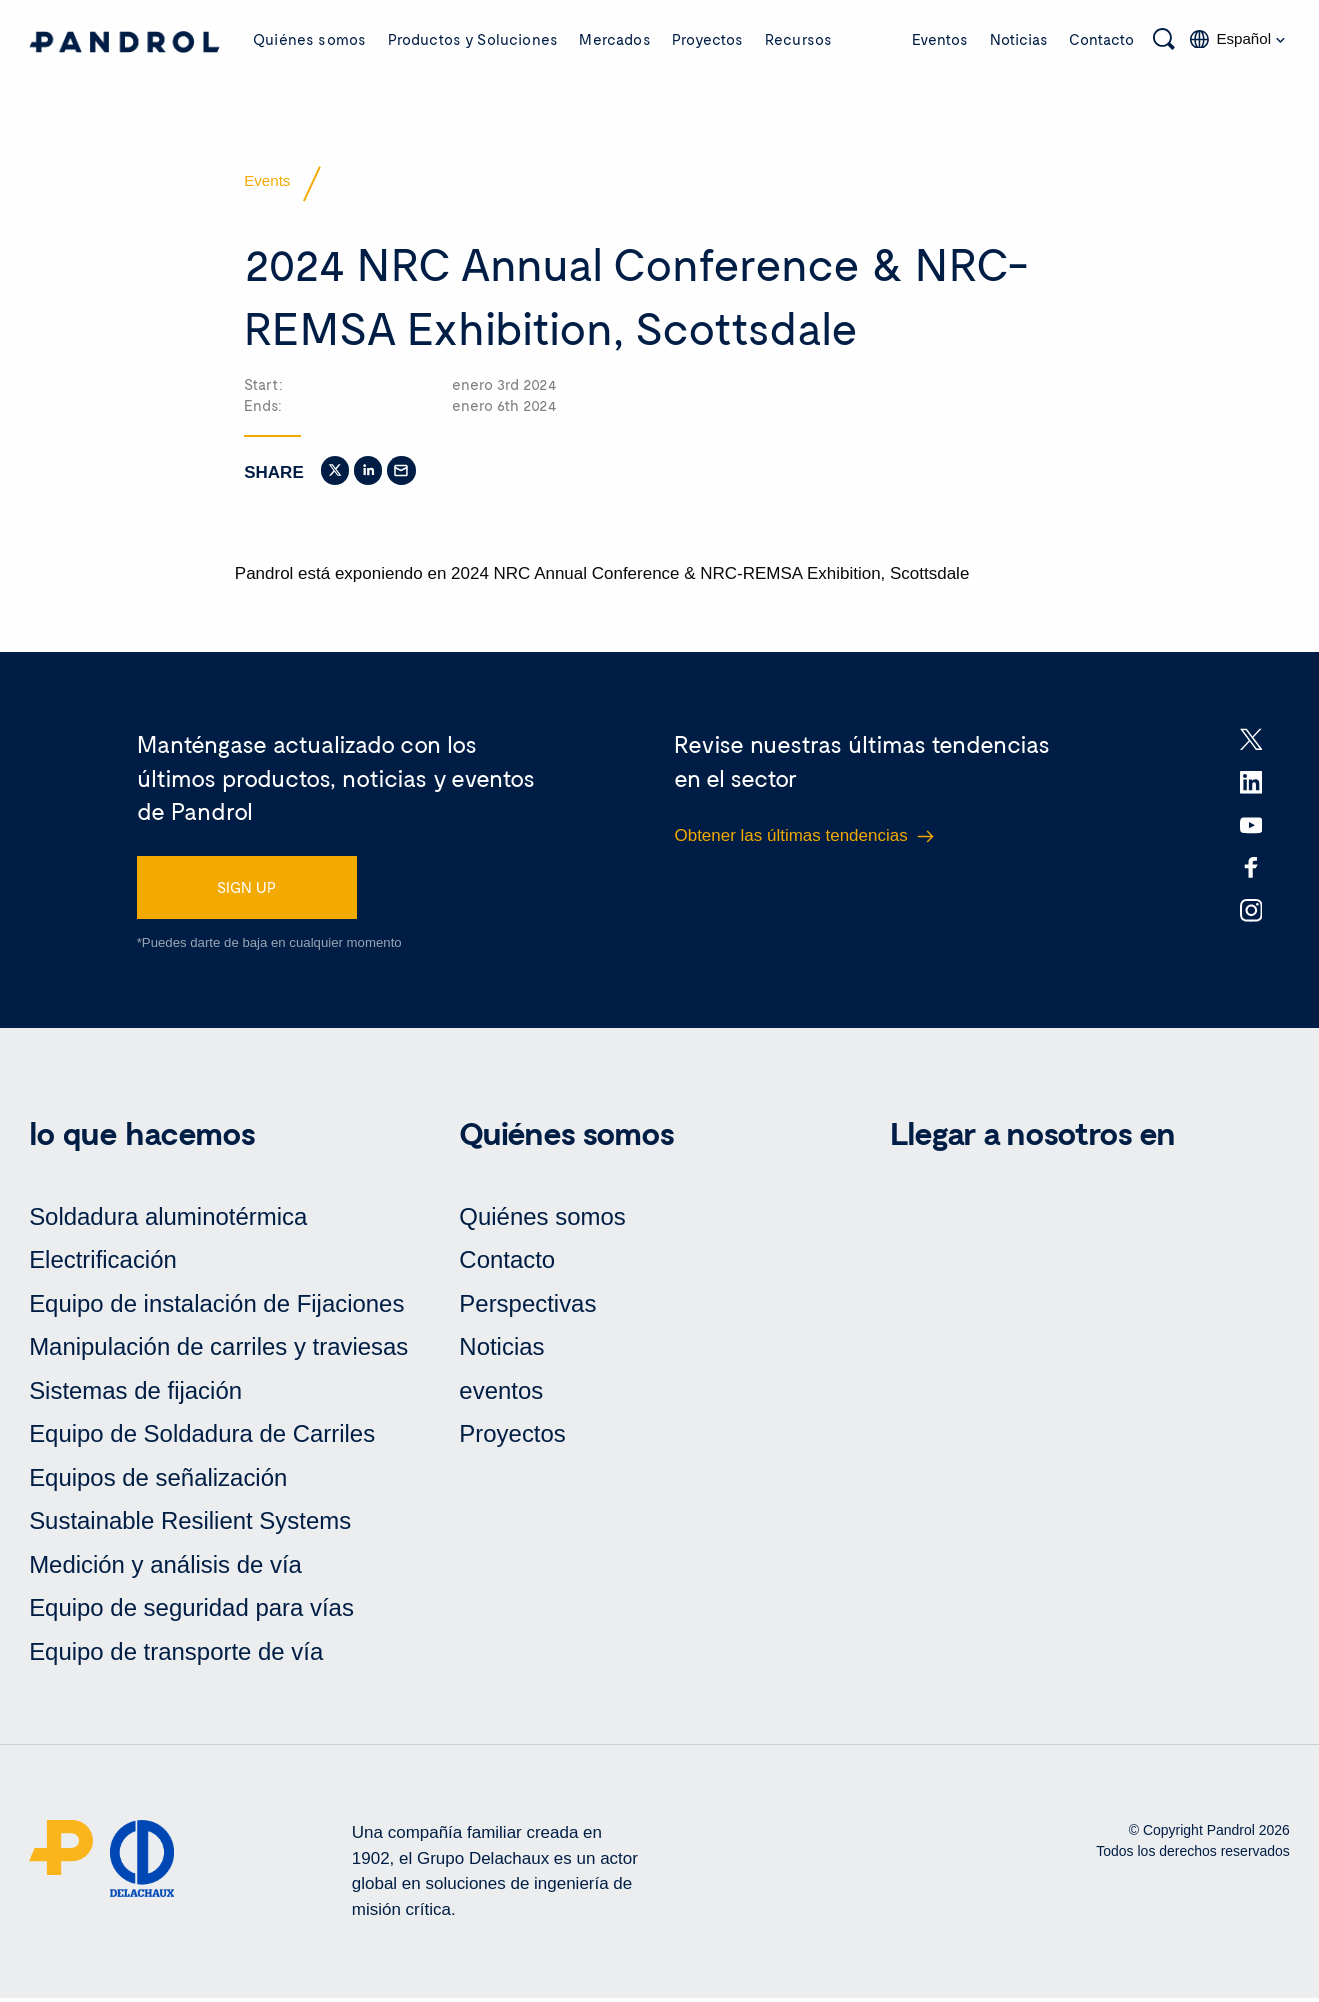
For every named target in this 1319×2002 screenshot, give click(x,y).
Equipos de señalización (158, 1480)
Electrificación (103, 1263)
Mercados (614, 39)
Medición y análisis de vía (165, 1568)
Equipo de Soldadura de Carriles (202, 1437)
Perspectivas (527, 1306)
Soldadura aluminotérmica (168, 1219)
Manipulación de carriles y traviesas (219, 1350)
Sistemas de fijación (135, 1393)
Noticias (1019, 39)
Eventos (940, 39)
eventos (501, 1393)
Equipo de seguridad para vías (191, 1611)
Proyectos (707, 39)
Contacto (1101, 39)
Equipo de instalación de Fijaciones (217, 1306)
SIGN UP (246, 890)
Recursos (798, 39)
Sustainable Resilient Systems (190, 1524)
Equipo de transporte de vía (176, 1655)
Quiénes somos (309, 39)
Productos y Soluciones (473, 39)
